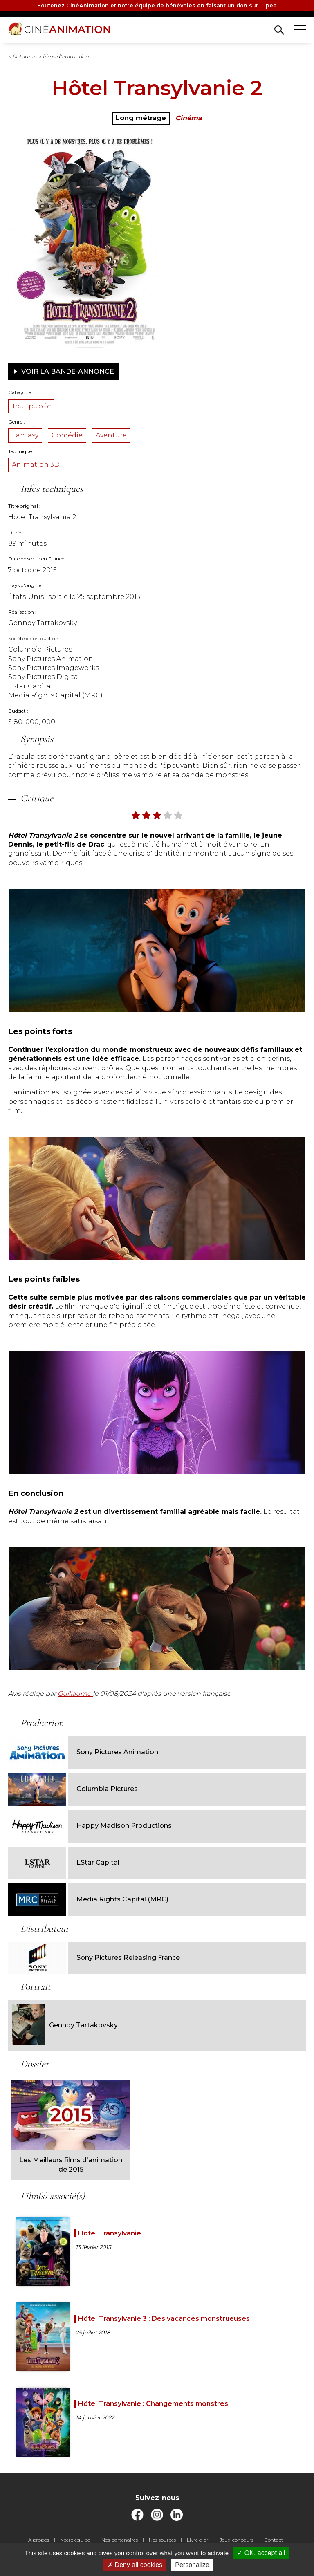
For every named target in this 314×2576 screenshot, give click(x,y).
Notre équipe (75, 2540)
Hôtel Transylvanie (109, 2233)
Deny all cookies (135, 2564)
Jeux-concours (236, 2540)
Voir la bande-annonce (63, 371)
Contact (274, 2540)
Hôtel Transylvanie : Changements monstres (153, 2404)
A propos (38, 2540)
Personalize (192, 2564)
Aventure (111, 435)
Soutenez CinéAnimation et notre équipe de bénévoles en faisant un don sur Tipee (157, 5)
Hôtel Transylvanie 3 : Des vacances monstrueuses (164, 2319)
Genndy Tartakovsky (65, 2025)
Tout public (31, 406)
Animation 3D (36, 465)
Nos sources (162, 2540)
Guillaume (75, 1693)
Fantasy (25, 435)
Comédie (67, 435)
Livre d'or (198, 2540)
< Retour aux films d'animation (48, 56)
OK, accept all (261, 2552)
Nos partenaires (119, 2540)
